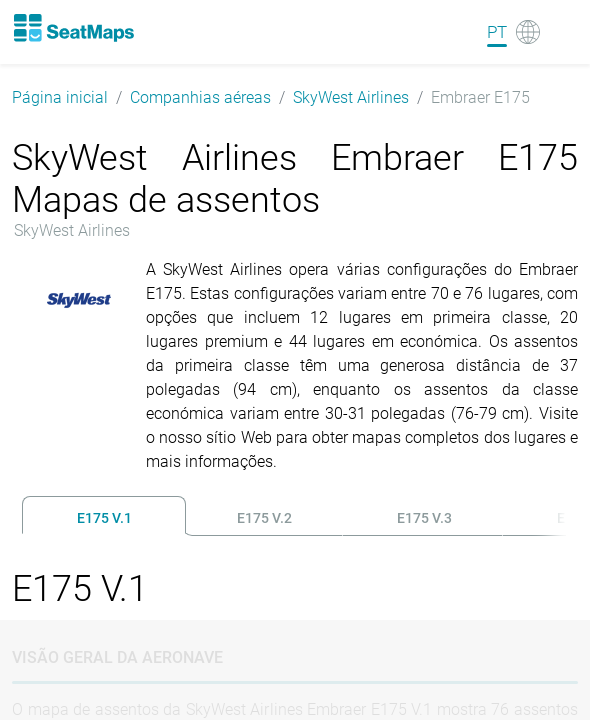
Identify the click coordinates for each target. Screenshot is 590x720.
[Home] (73, 28)
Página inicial (60, 97)
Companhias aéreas (200, 97)
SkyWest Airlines (351, 97)
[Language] (513, 32)
